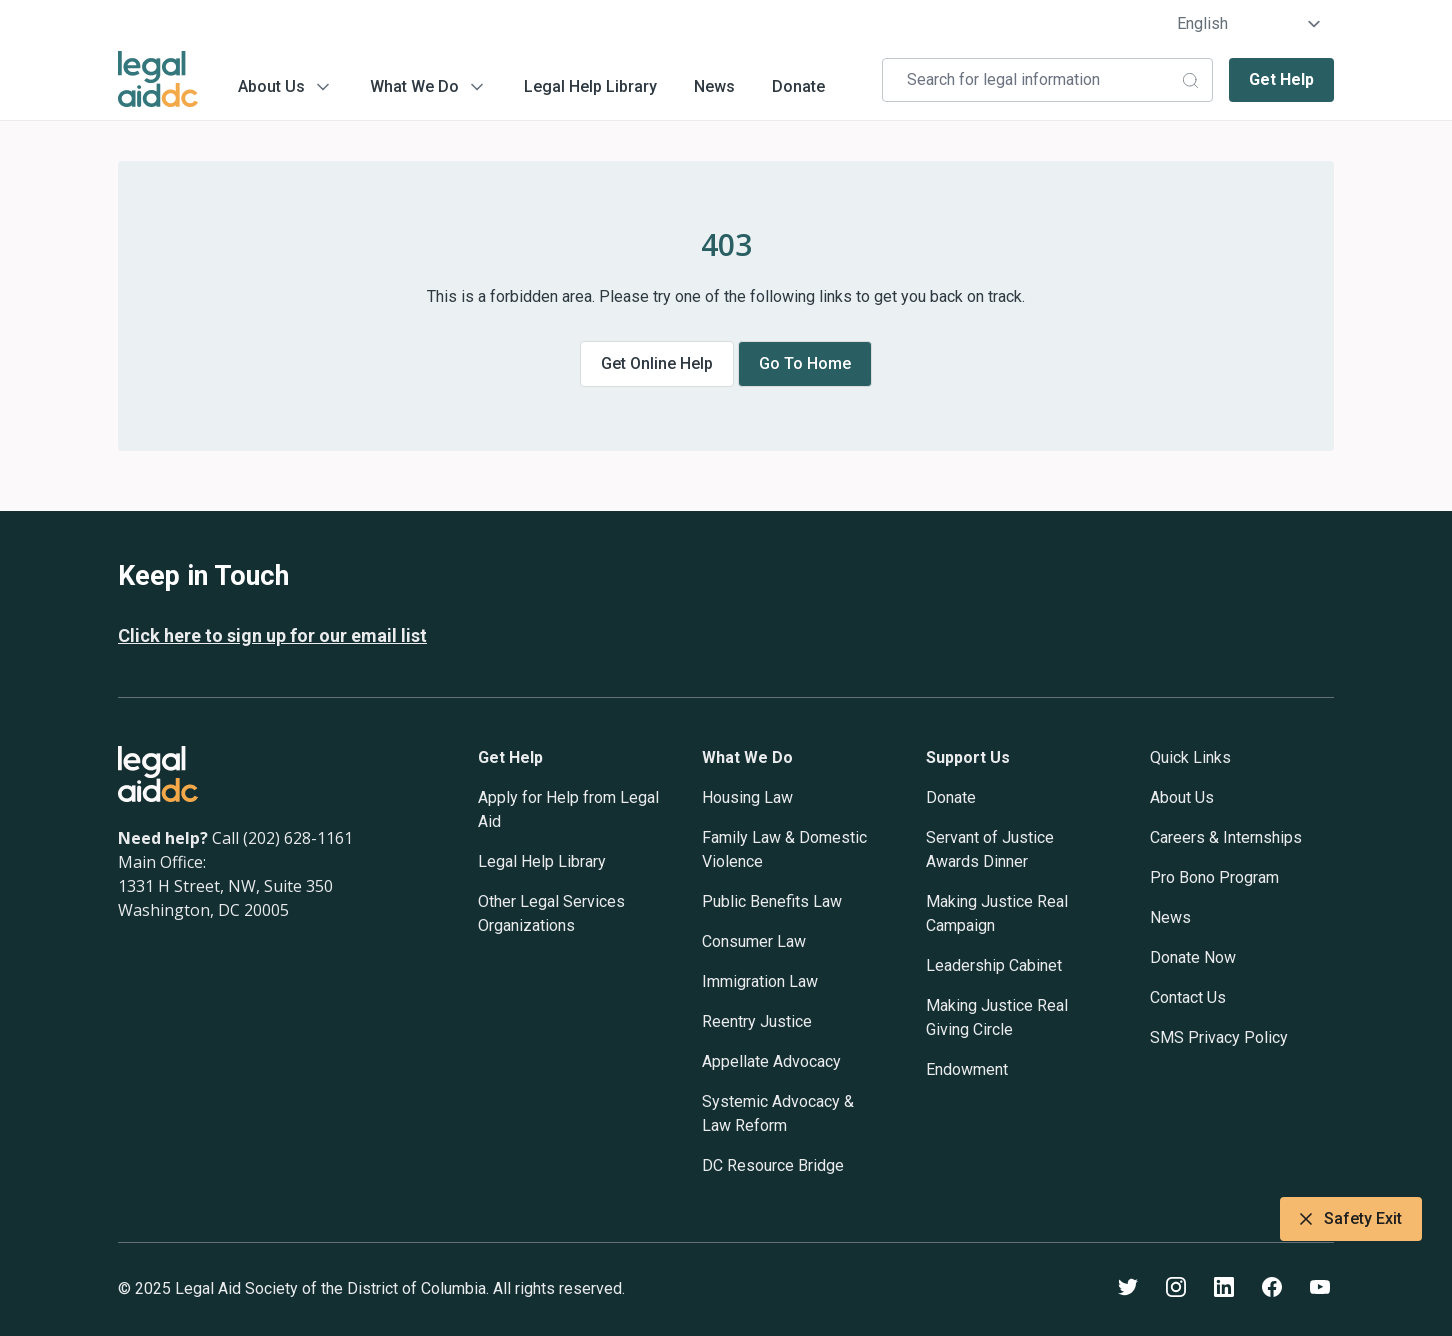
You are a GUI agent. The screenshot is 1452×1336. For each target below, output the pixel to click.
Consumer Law (754, 941)
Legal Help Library (590, 86)
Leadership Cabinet (994, 965)
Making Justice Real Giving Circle (997, 1017)
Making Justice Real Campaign (997, 913)
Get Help (1281, 79)
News (714, 86)
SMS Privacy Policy (1219, 1037)
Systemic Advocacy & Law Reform (778, 1113)
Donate (798, 86)
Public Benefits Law (772, 901)
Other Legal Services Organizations (551, 913)
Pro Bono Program (1214, 877)
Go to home (805, 363)
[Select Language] (1249, 24)
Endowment (967, 1069)
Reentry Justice (757, 1021)
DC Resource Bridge (773, 1165)
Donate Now (1193, 957)
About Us (271, 86)
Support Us (968, 757)
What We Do (414, 86)
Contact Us (1188, 997)
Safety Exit (1351, 1219)
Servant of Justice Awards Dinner (990, 849)
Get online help (657, 363)
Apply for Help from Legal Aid (568, 809)
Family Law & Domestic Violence (784, 849)
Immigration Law (760, 981)
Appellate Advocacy (771, 1061)
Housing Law (747, 797)
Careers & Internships (1226, 837)
